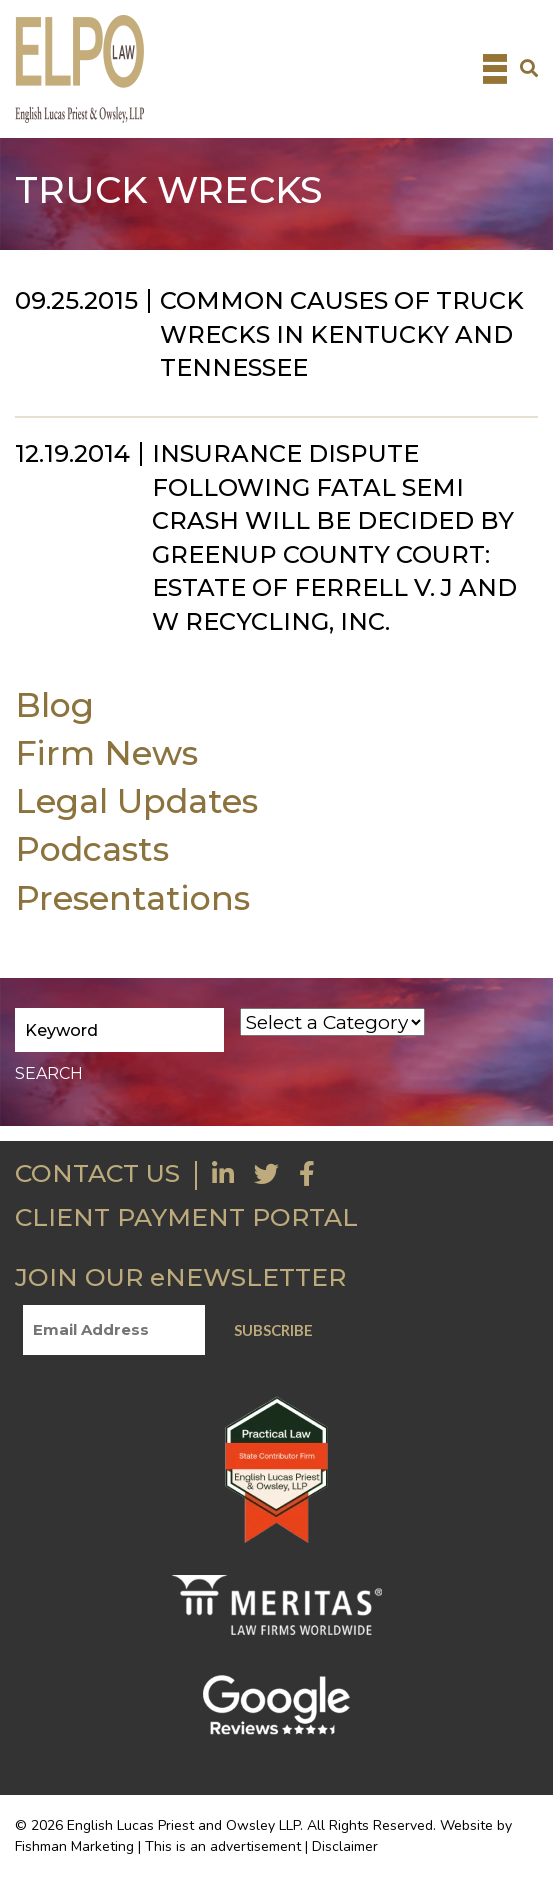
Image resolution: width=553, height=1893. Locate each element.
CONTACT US (97, 1173)
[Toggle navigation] (495, 69)
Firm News (106, 752)
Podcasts (92, 848)
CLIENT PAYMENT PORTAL (186, 1217)
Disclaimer (345, 1846)
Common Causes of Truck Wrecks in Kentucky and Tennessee (342, 334)
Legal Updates (136, 800)
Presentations (132, 897)
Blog (54, 704)
